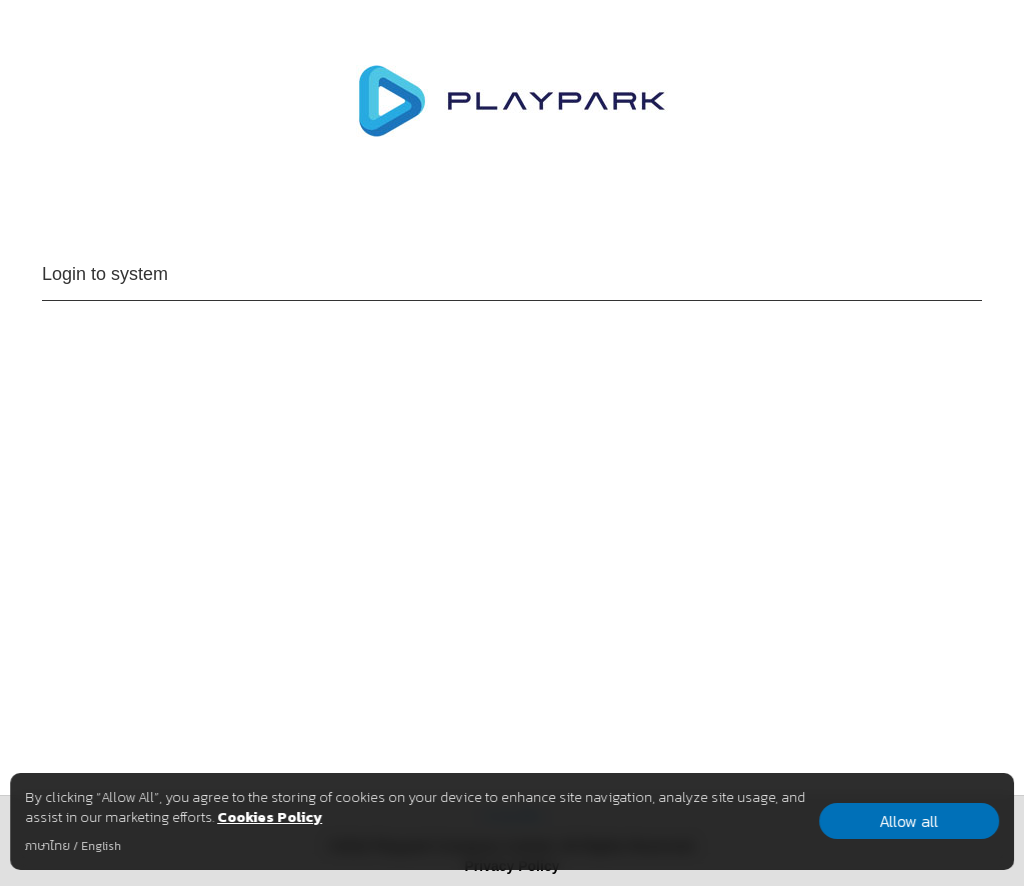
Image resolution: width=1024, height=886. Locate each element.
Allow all (908, 821)
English (101, 846)
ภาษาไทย (47, 846)
